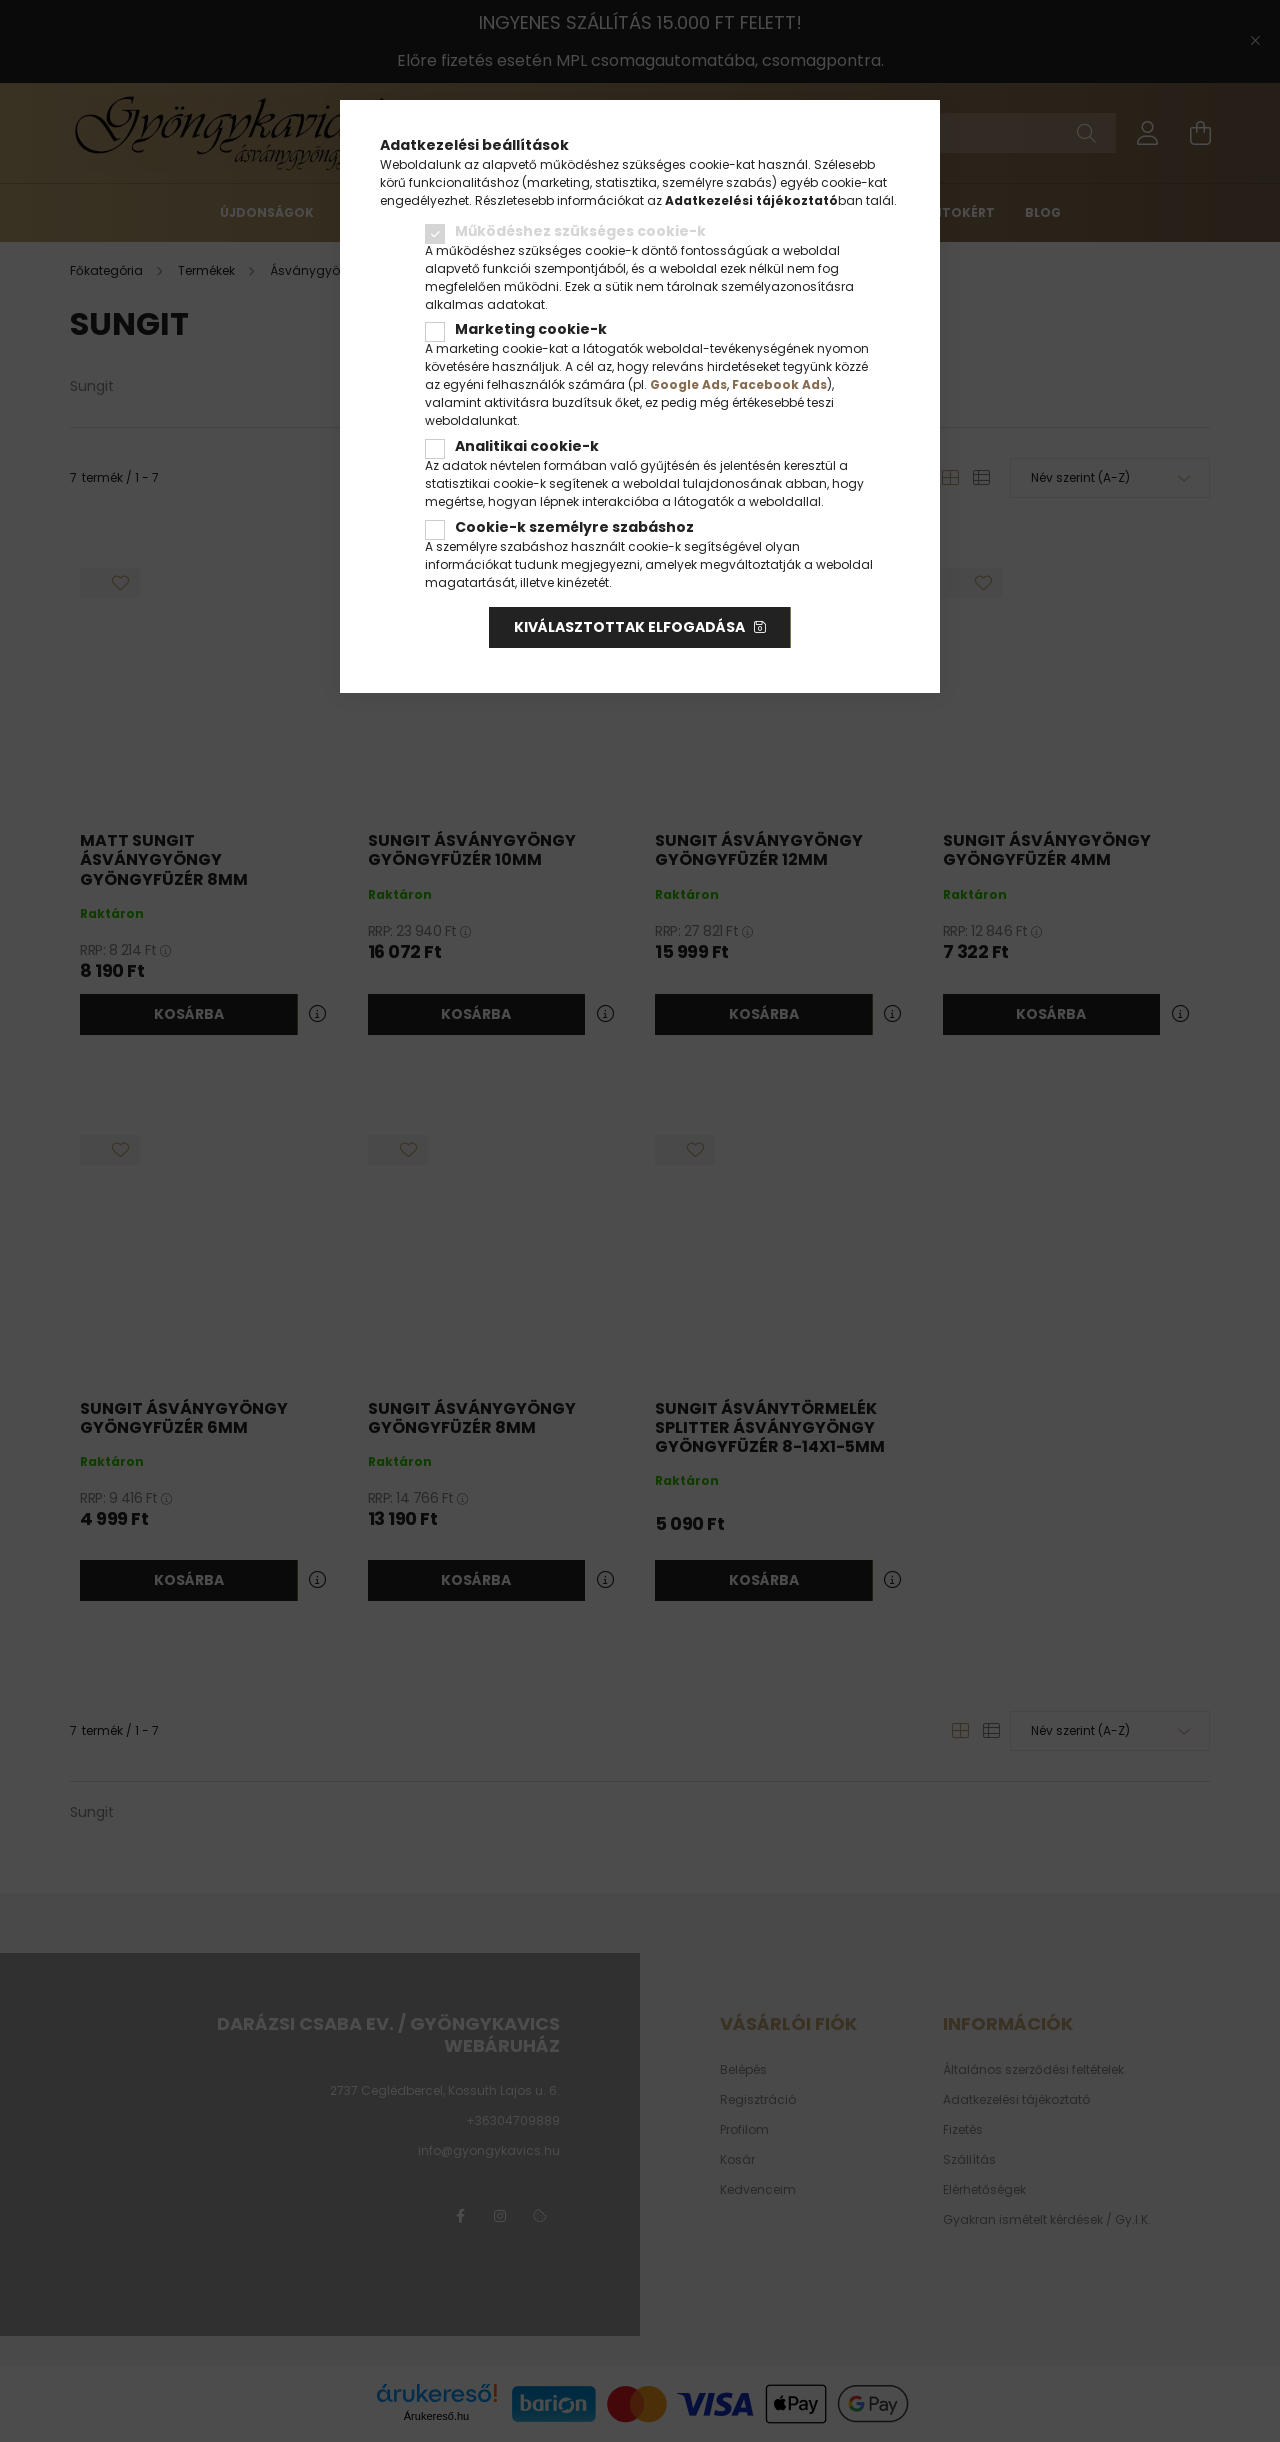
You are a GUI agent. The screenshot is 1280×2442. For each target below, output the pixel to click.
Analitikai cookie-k (527, 446)
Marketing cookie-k (531, 329)
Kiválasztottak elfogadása (629, 627)
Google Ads (688, 384)
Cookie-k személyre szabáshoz (574, 527)
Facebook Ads (779, 384)
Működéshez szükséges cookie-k (580, 231)
